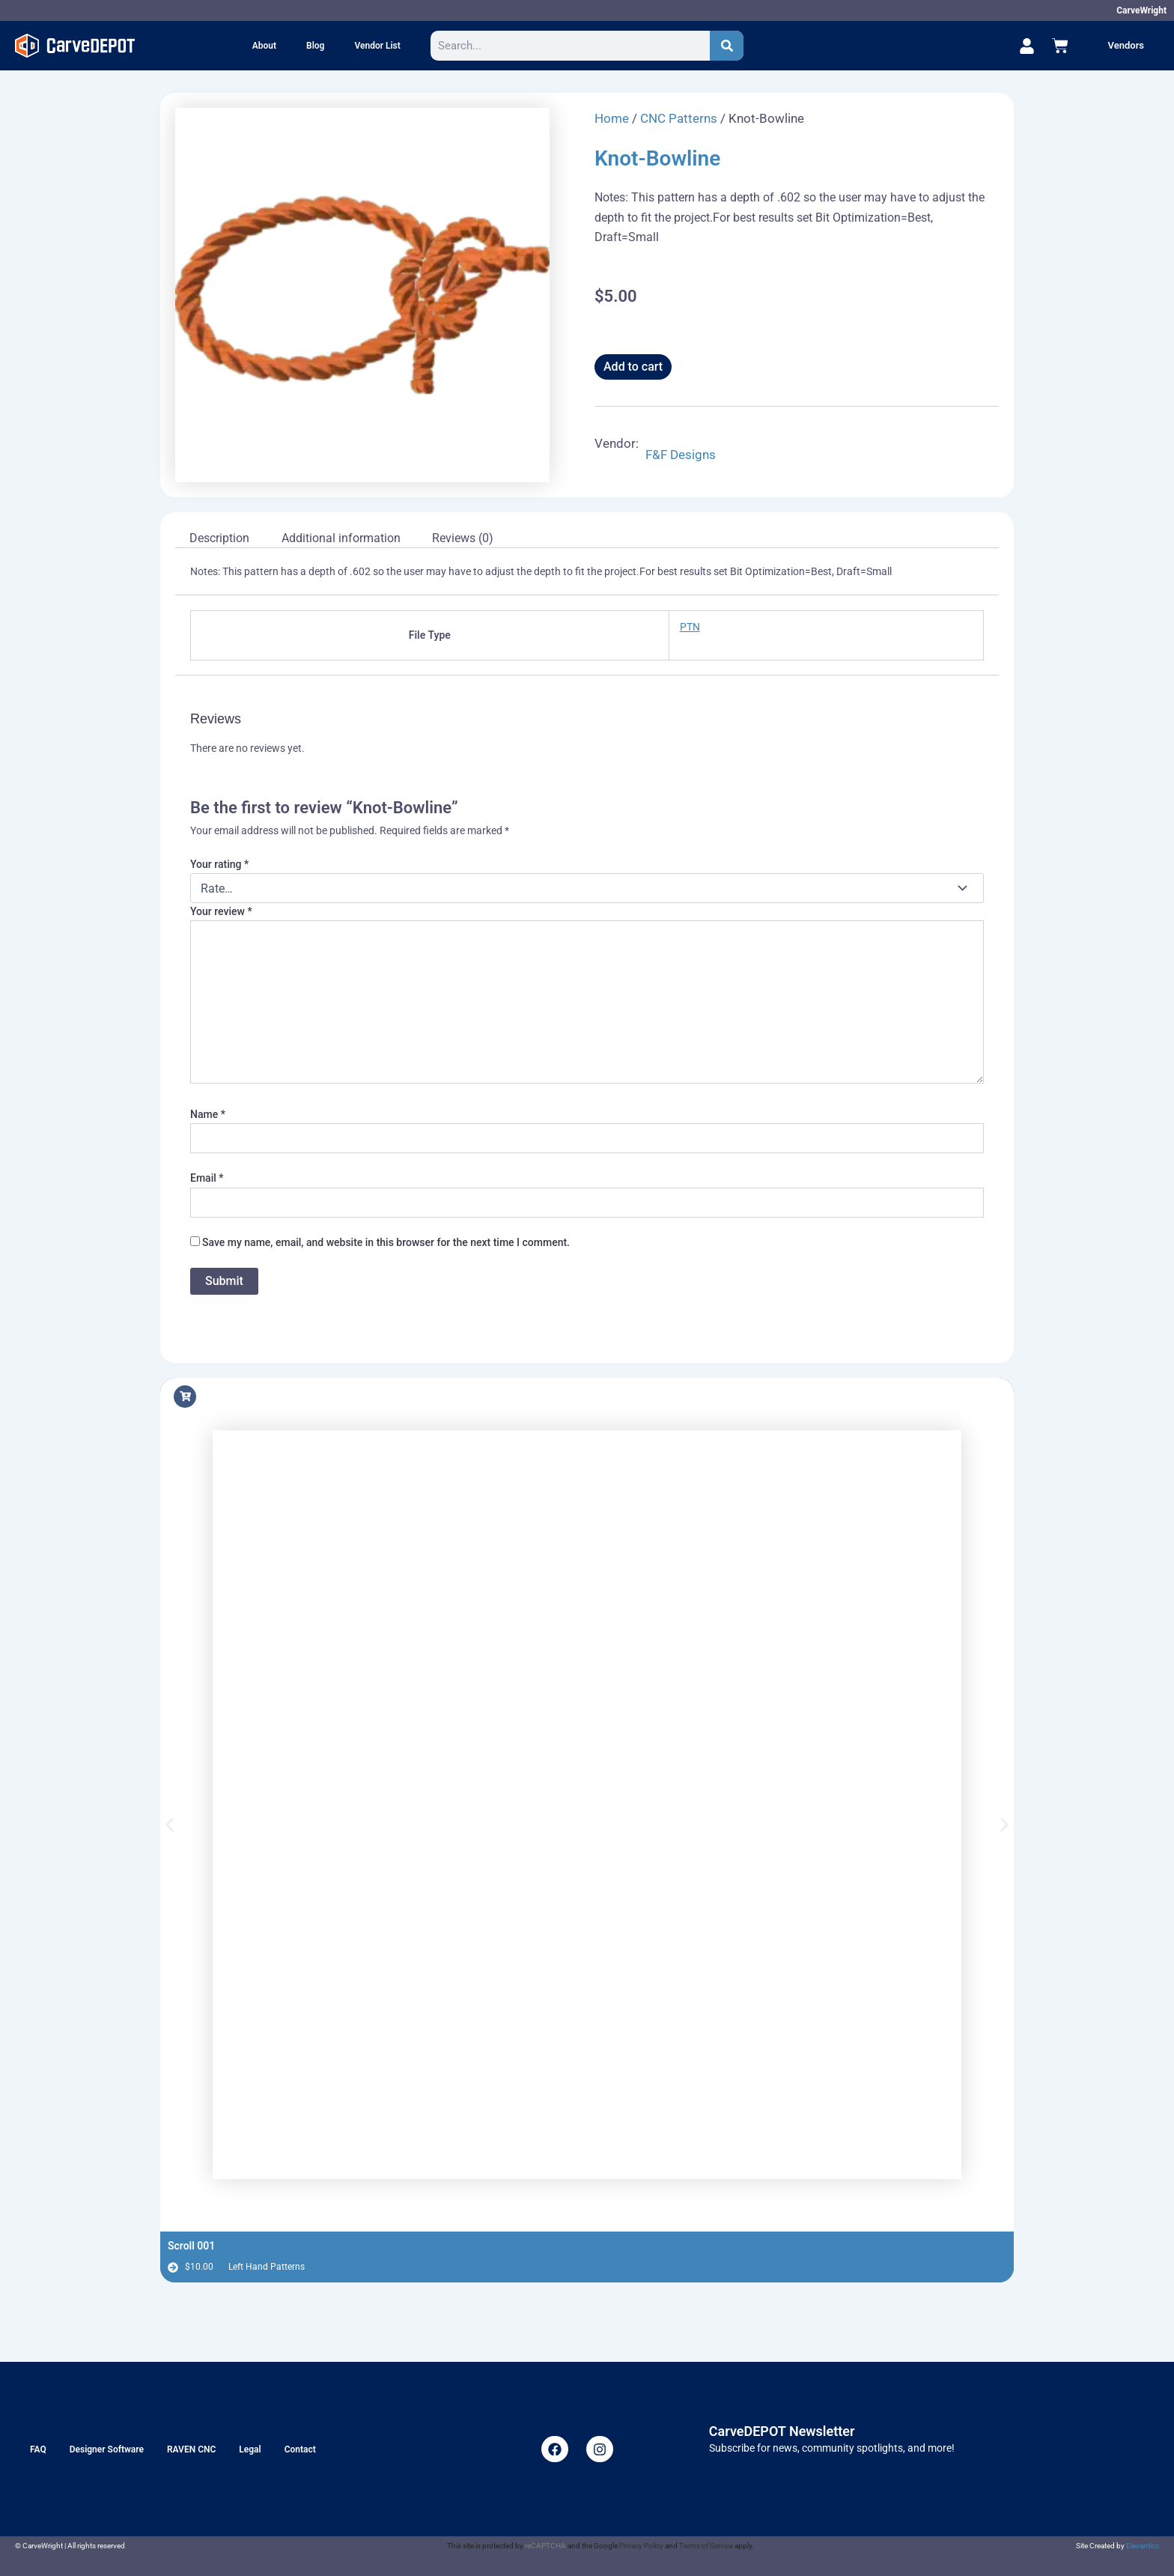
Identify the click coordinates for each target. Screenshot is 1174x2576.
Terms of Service (706, 2546)
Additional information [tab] (341, 538)
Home (611, 118)
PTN (690, 627)
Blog (315, 45)
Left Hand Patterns (266, 2266)
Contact (300, 2449)
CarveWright (1141, 10)
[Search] (726, 46)
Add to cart (633, 366)
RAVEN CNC (191, 2449)
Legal (250, 2449)
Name (207, 1114)
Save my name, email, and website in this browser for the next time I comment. (386, 1242)
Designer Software (107, 2449)
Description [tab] (219, 538)
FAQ (38, 2449)
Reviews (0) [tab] (462, 538)
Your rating (219, 864)
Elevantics (1142, 2546)
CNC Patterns (678, 118)
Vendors (1126, 45)
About (264, 45)
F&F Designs (680, 454)
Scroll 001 (191, 2246)
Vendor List (377, 45)
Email (207, 1178)
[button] (169, 1824)
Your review (221, 911)
